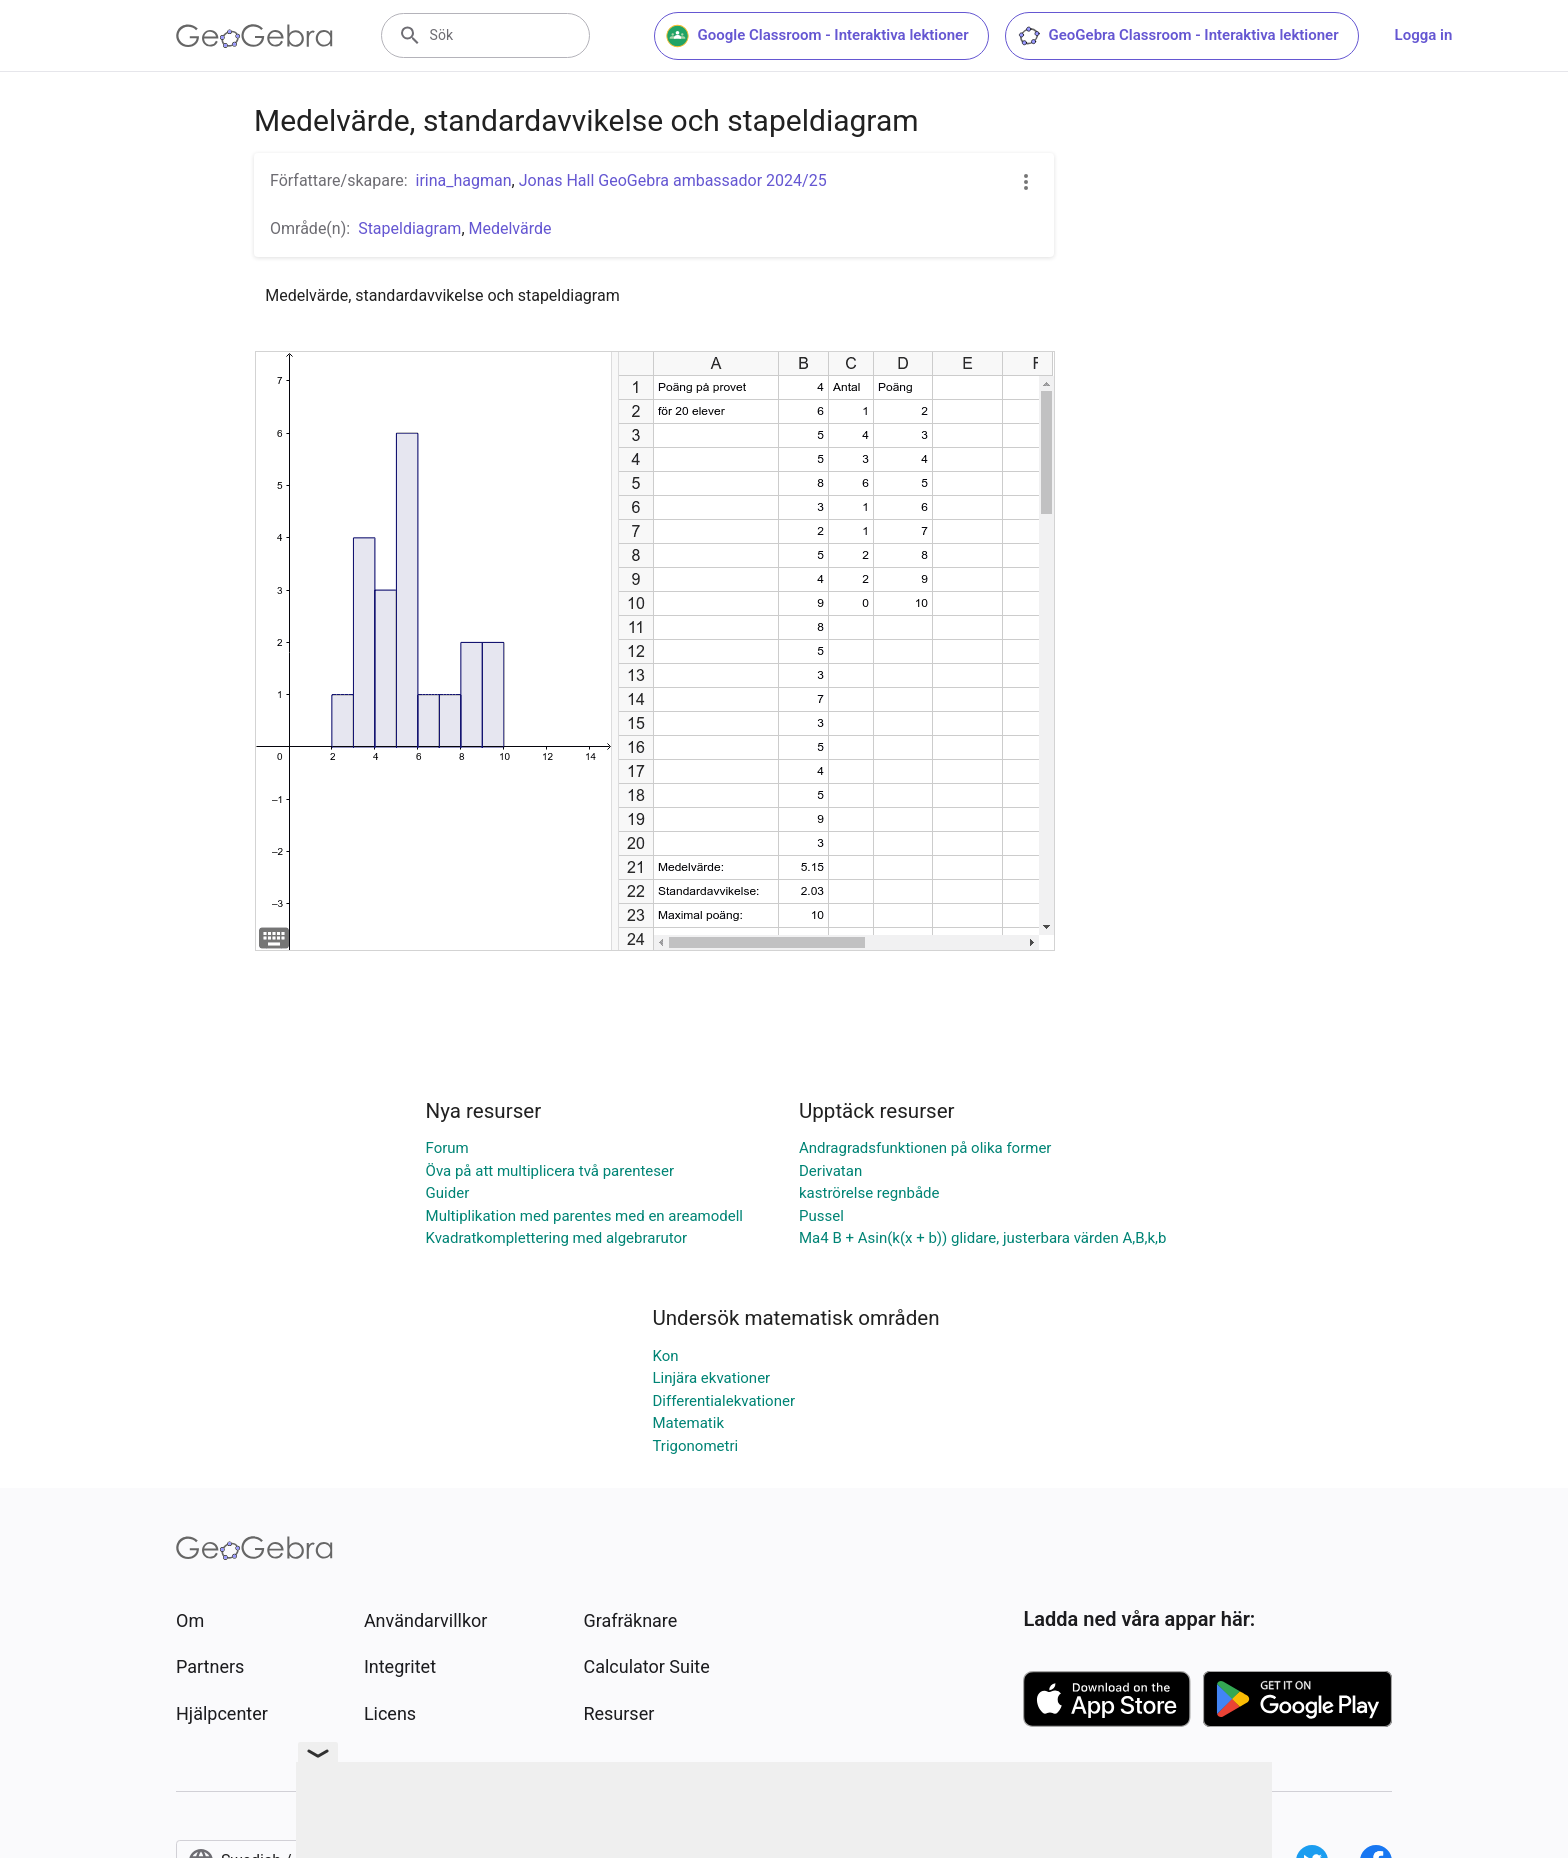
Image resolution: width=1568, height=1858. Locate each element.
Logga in (1424, 35)
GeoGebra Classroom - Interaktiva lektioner (1178, 36)
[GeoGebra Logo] (254, 36)
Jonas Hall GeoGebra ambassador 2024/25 (673, 180)
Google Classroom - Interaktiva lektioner (817, 36)
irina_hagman (464, 180)
